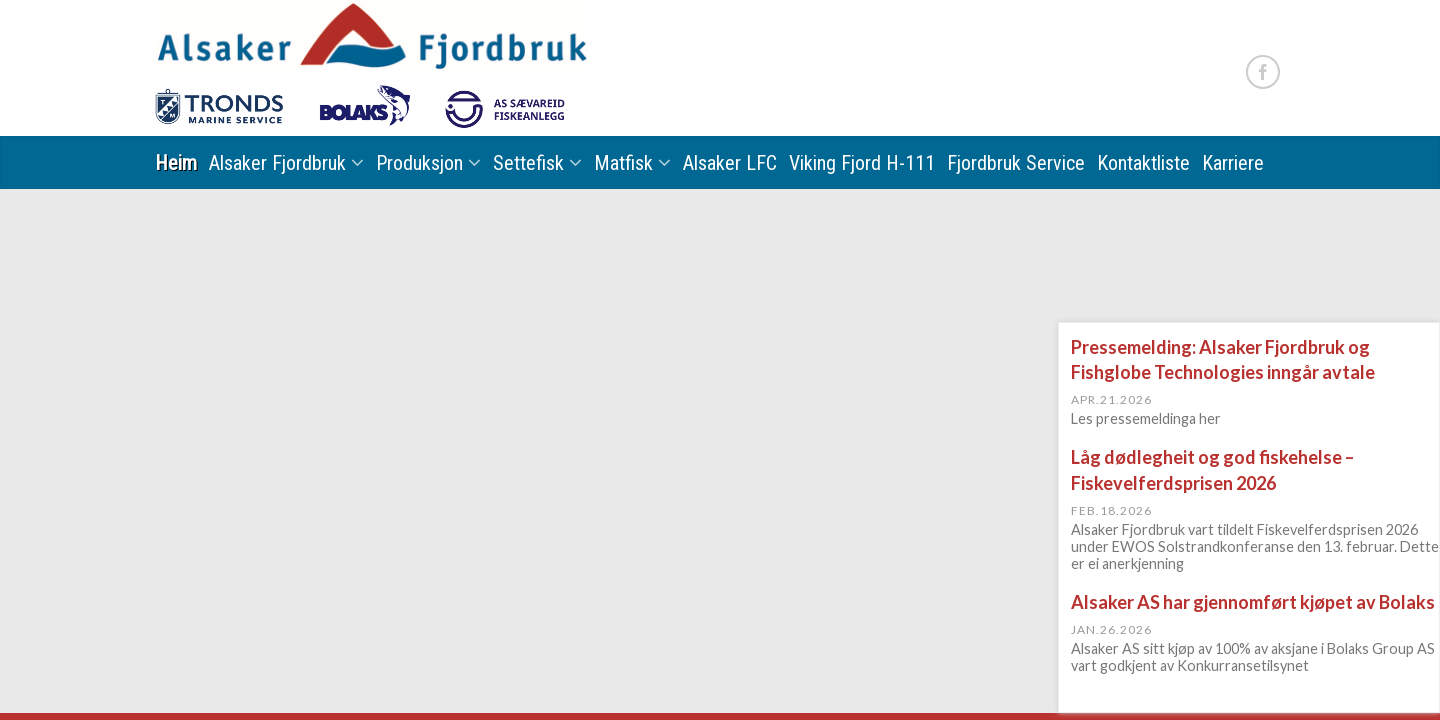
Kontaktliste (1143, 163)
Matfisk (623, 163)
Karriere (1233, 163)
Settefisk (528, 163)
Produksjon (419, 163)
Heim (176, 163)
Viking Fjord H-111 (862, 163)
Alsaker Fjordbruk (277, 163)
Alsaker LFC (730, 163)
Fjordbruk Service (1016, 163)
